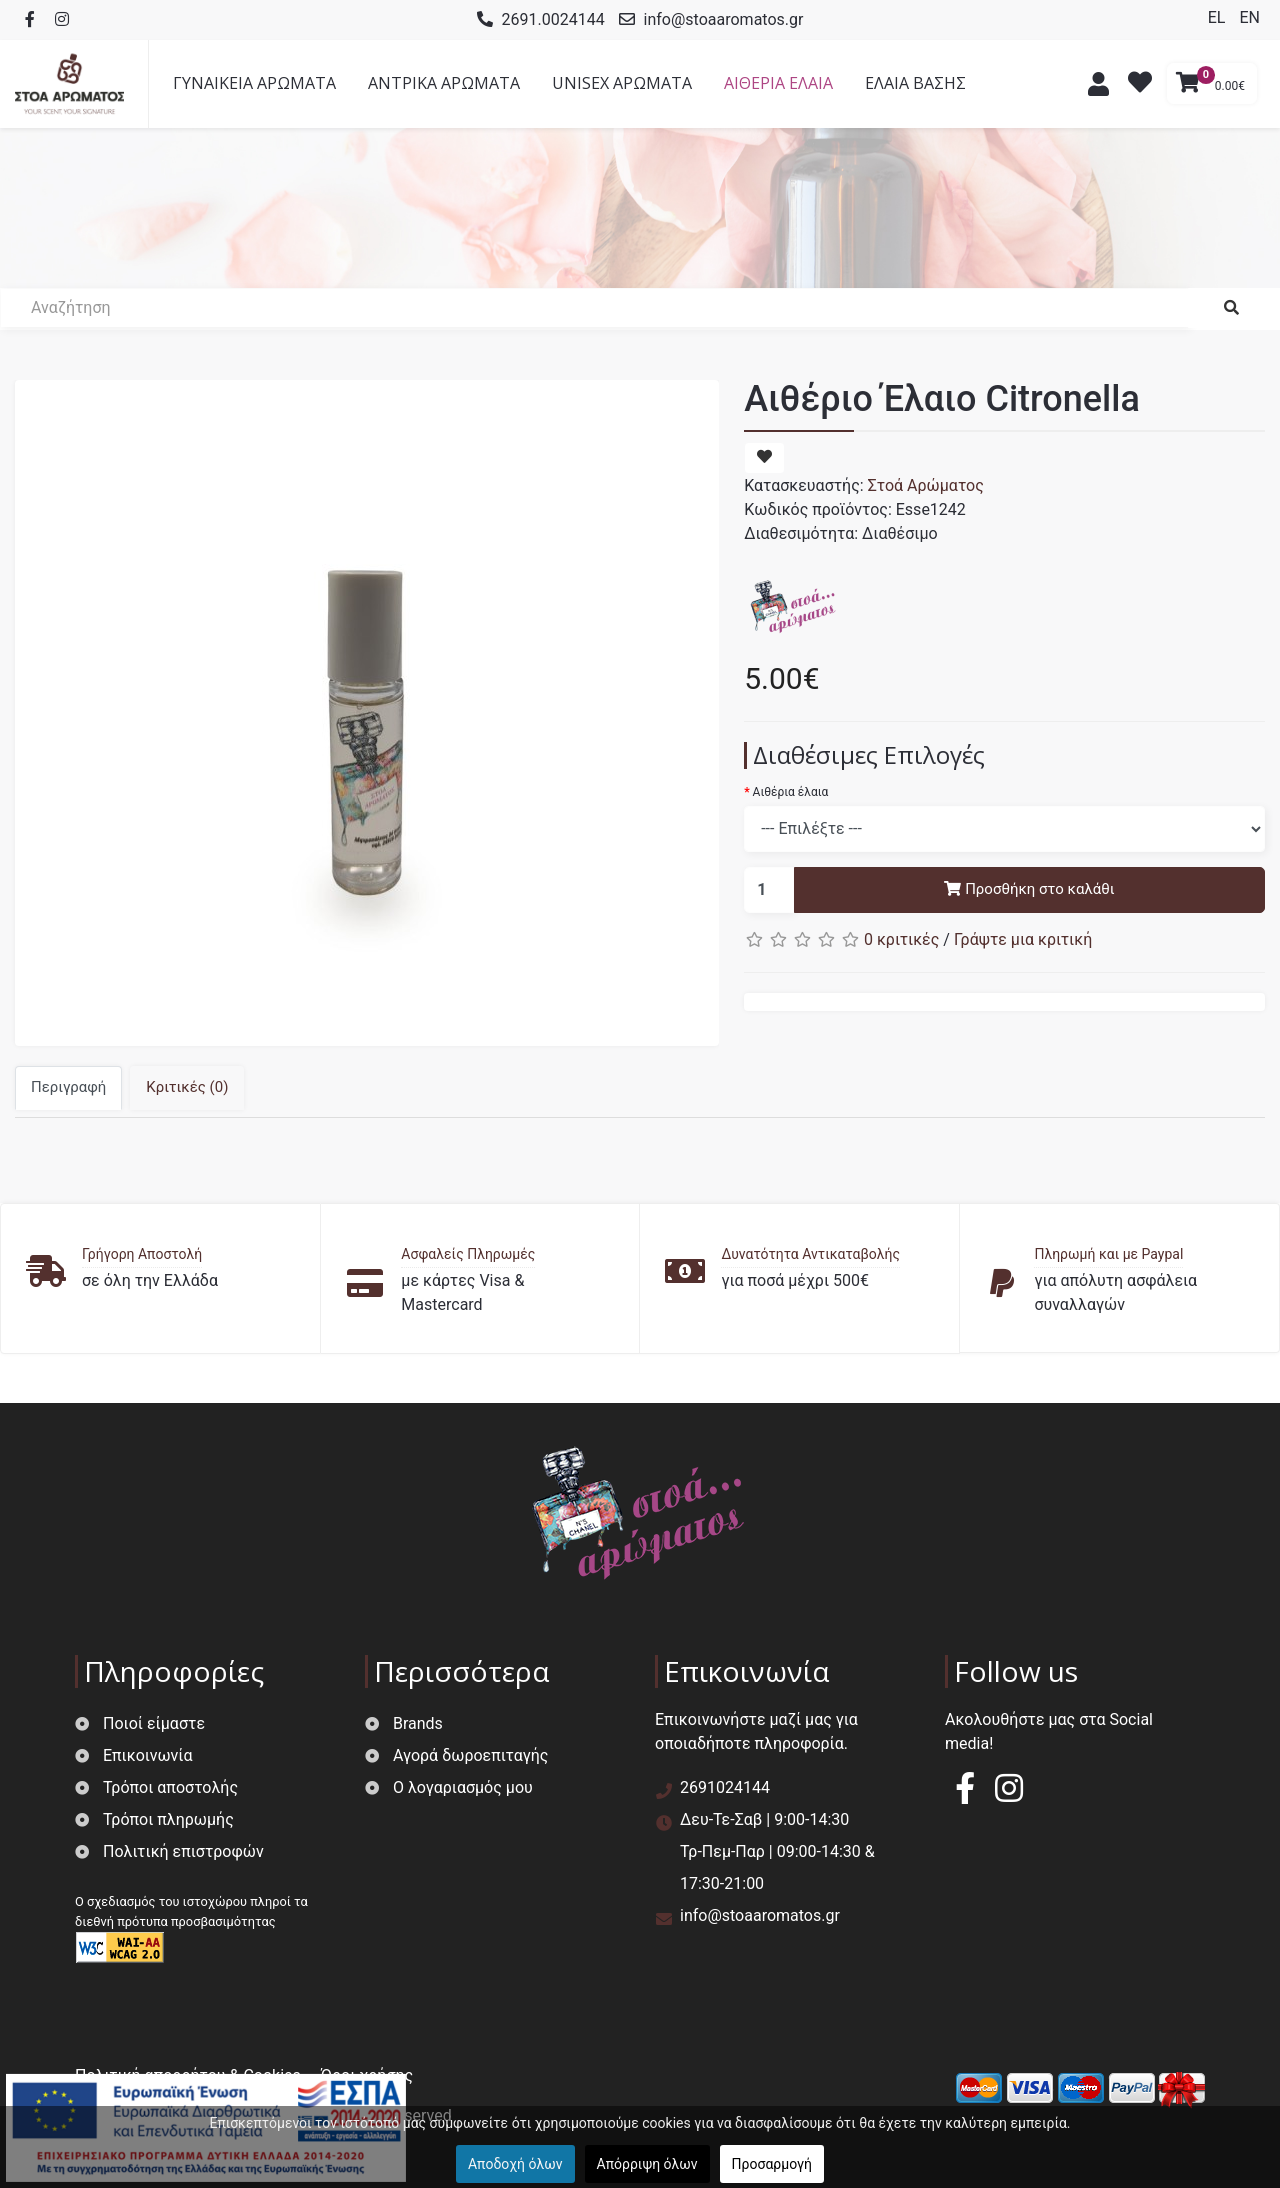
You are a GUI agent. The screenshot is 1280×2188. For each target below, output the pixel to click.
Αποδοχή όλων (515, 2164)
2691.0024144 (553, 19)
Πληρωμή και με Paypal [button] (1108, 1254)
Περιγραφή (68, 1087)
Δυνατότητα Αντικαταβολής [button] (810, 1254)
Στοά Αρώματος (926, 485)
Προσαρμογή (772, 2164)
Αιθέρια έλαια (791, 792)
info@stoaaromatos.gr (724, 19)
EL (1219, 17)
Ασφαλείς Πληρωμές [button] (468, 1254)
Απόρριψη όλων (647, 2164)
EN (1249, 17)
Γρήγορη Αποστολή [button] (142, 1254)
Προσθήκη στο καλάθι (1029, 889)
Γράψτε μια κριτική (1023, 939)
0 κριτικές (901, 939)
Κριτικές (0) (187, 1087)
